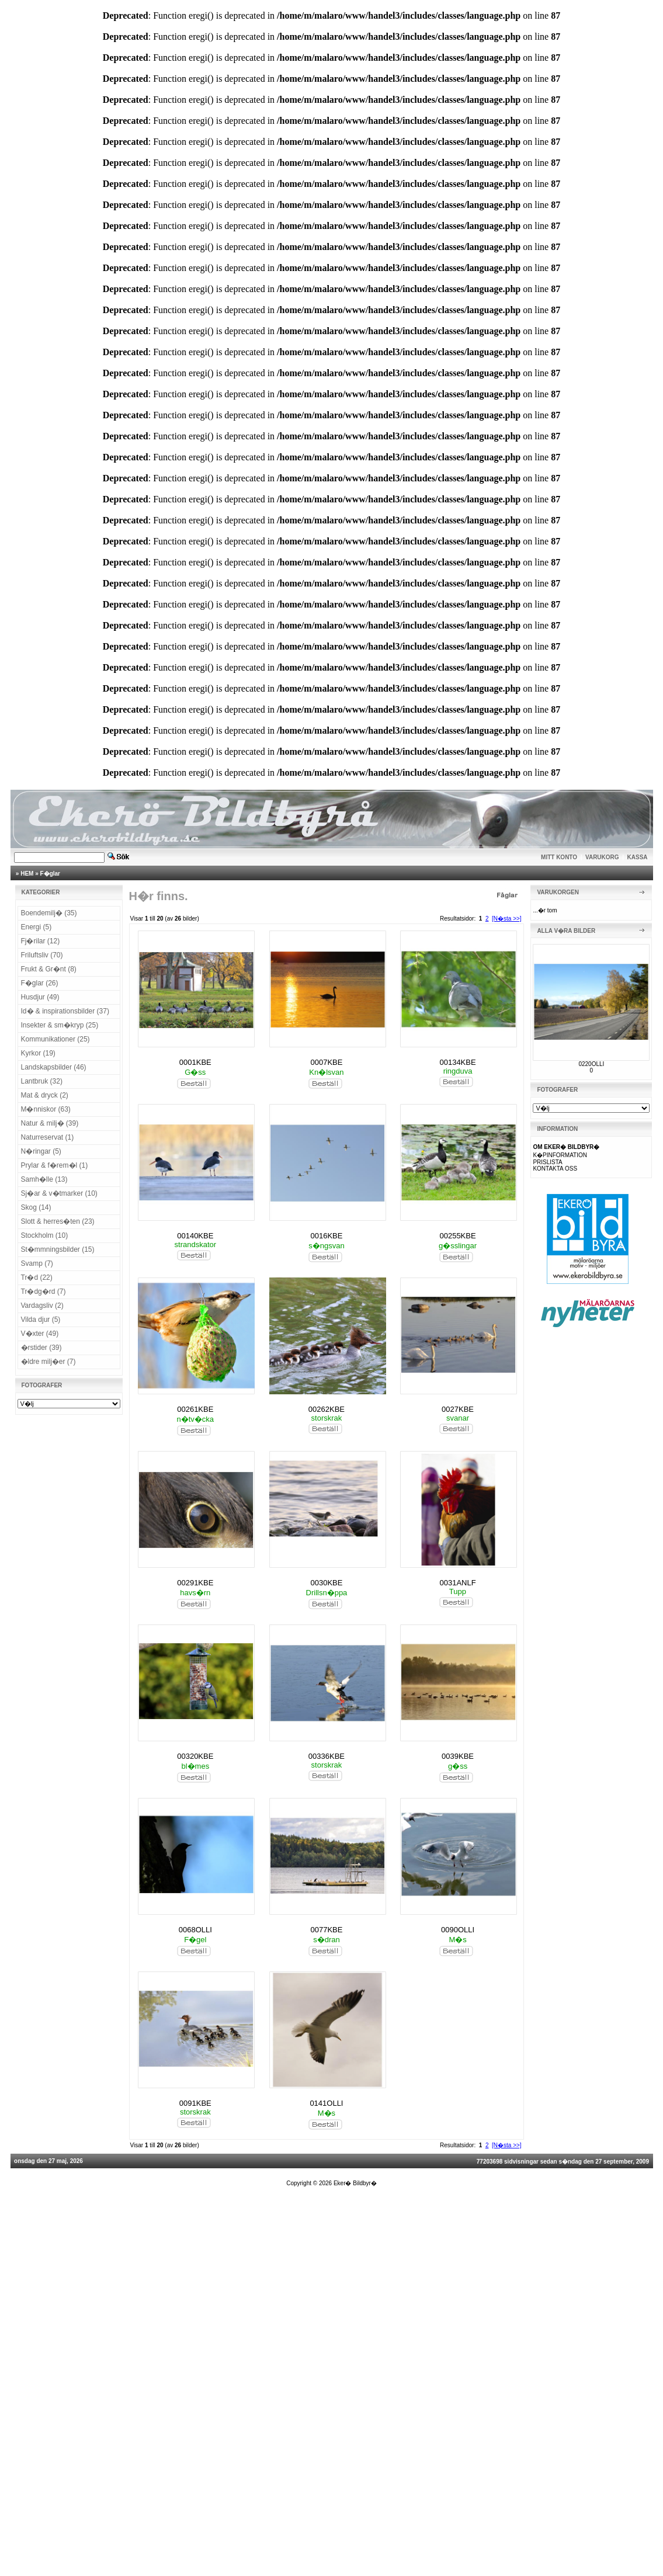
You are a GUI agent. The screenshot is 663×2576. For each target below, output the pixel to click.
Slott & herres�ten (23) (58, 1221)
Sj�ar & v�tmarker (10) (59, 1193)
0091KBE (195, 2103)
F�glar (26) (39, 983)
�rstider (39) (41, 1347)
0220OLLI (591, 1064)
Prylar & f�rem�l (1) (54, 1165)
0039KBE (458, 1756)
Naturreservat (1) (47, 1137)
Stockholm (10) (44, 1235)
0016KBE (326, 1235)
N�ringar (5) (41, 1151)
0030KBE (326, 1582)
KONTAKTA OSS (555, 1168)
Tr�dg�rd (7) (43, 1291)
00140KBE (195, 1235)
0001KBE (195, 1062)
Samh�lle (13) (44, 1179)
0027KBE (458, 1409)
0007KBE (326, 1062)
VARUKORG (602, 857)
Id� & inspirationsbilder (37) (65, 1011)
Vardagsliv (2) (42, 1305)
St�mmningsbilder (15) (58, 1249)
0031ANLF (457, 1582)
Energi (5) (36, 927)
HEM (26, 873)
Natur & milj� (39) (50, 1123)
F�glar (50, 873)
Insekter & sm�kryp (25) (60, 1025)
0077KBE (326, 1929)
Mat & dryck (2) (44, 1095)
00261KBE (195, 1409)
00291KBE (195, 1582)
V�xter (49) (40, 1333)
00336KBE (326, 1756)
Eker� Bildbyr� (355, 2183)
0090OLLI (457, 1929)
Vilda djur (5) (41, 1319)
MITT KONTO (559, 857)
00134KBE (457, 1062)
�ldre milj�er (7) (48, 1362)
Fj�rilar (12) (40, 941)
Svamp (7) (37, 1263)
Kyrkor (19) (38, 1053)
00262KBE (326, 1409)
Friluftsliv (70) (42, 955)
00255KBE (457, 1235)
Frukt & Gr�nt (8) (49, 969)
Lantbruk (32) (42, 1081)
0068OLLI (195, 1929)
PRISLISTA (547, 1162)
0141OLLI (326, 2103)
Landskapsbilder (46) (53, 1067)
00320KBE (195, 1756)
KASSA (637, 857)
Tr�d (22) (37, 1277)
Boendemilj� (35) (49, 913)
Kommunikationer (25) (55, 1039)
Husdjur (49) (40, 997)
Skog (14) (36, 1207)
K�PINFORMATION (560, 1155)
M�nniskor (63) (46, 1109)
